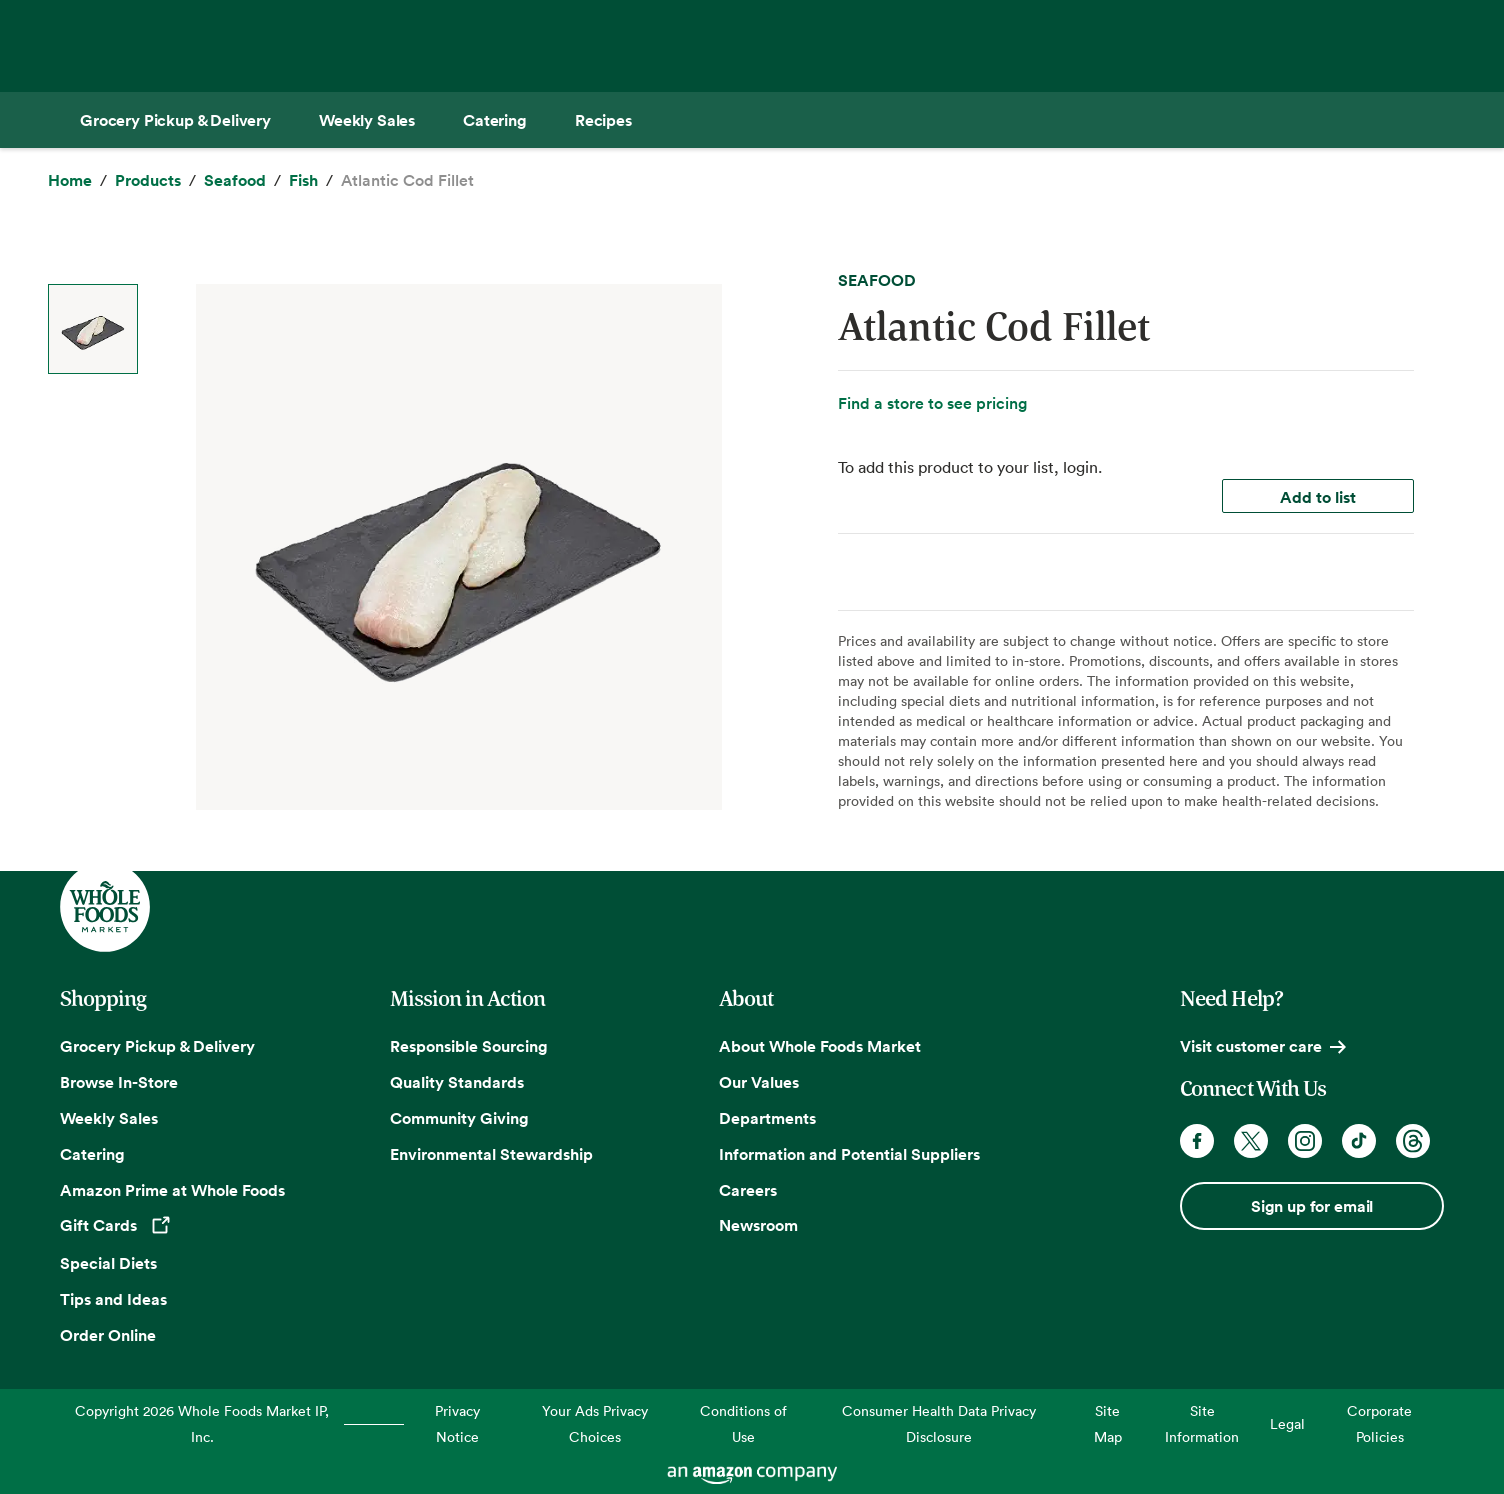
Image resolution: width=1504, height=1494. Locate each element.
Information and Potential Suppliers (849, 1154)
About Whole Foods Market (820, 1046)
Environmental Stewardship (491, 1154)
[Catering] (495, 120)
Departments (767, 1118)
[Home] (70, 181)
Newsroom (758, 1225)
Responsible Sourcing (469, 1046)
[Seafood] (235, 181)
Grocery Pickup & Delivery (157, 1046)
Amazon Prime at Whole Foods (172, 1190)
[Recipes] (603, 120)
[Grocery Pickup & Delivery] (175, 120)
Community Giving (459, 1118)
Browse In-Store (119, 1082)
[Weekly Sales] (367, 120)
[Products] (148, 181)
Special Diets (108, 1263)
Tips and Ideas (113, 1299)
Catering (92, 1154)
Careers (748, 1190)
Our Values (759, 1082)
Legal (1287, 1423)
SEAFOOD (877, 280)
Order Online (108, 1335)
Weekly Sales (109, 1118)
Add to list (1318, 497)
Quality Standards (457, 1082)
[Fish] (303, 181)
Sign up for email (1312, 1206)
